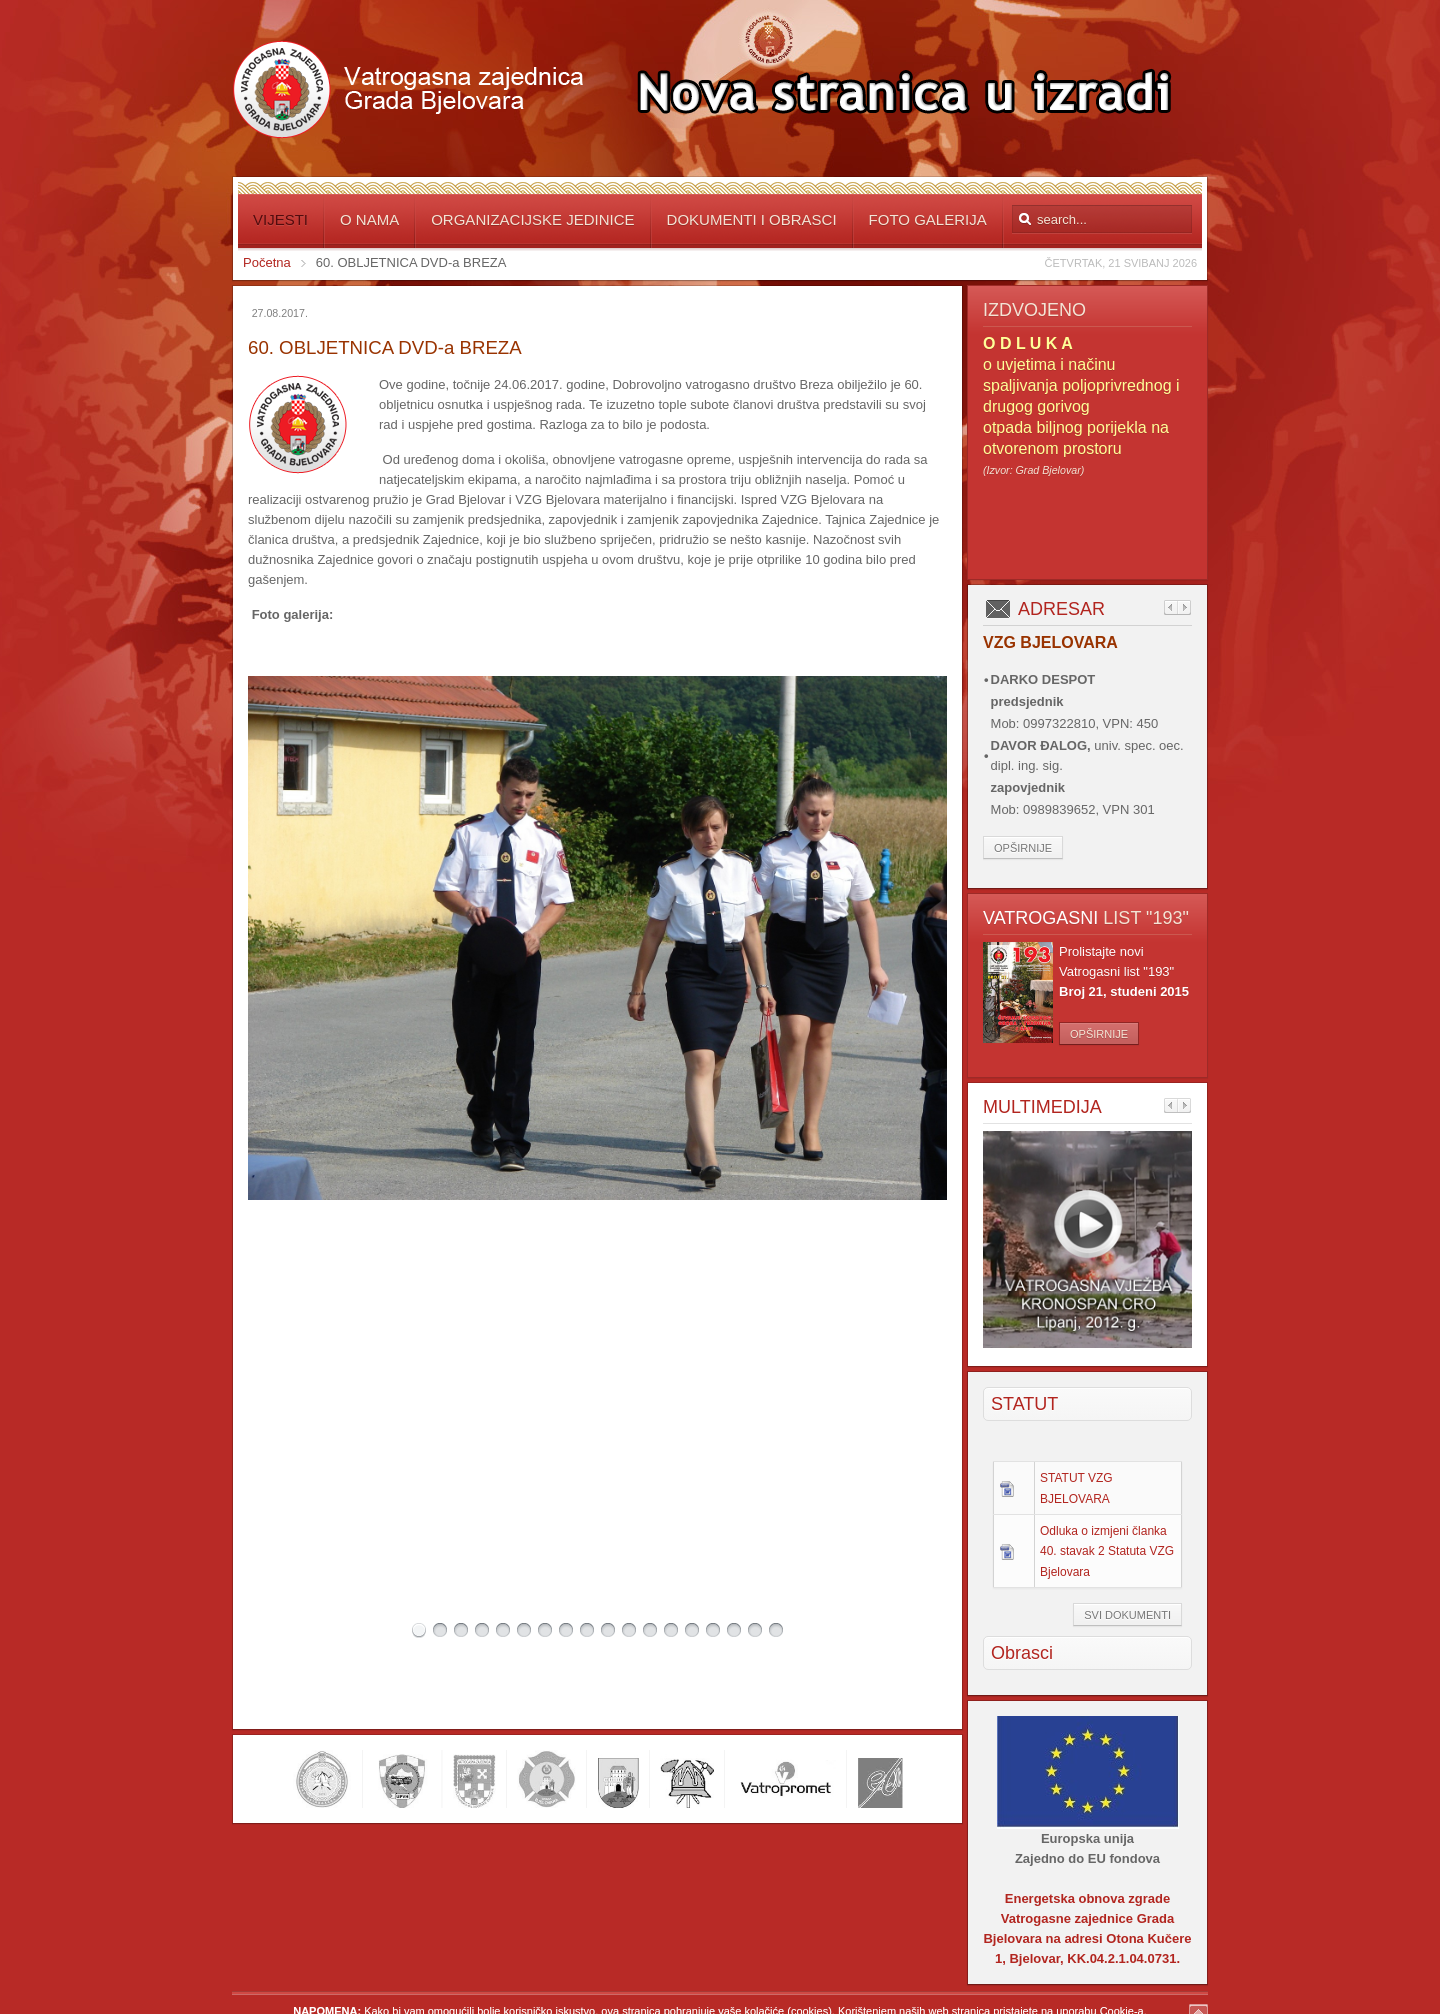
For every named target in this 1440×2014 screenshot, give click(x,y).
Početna (267, 262)
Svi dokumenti (1127, 1615)
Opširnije (1023, 848)
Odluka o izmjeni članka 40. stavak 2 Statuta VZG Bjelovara (1107, 1551)
